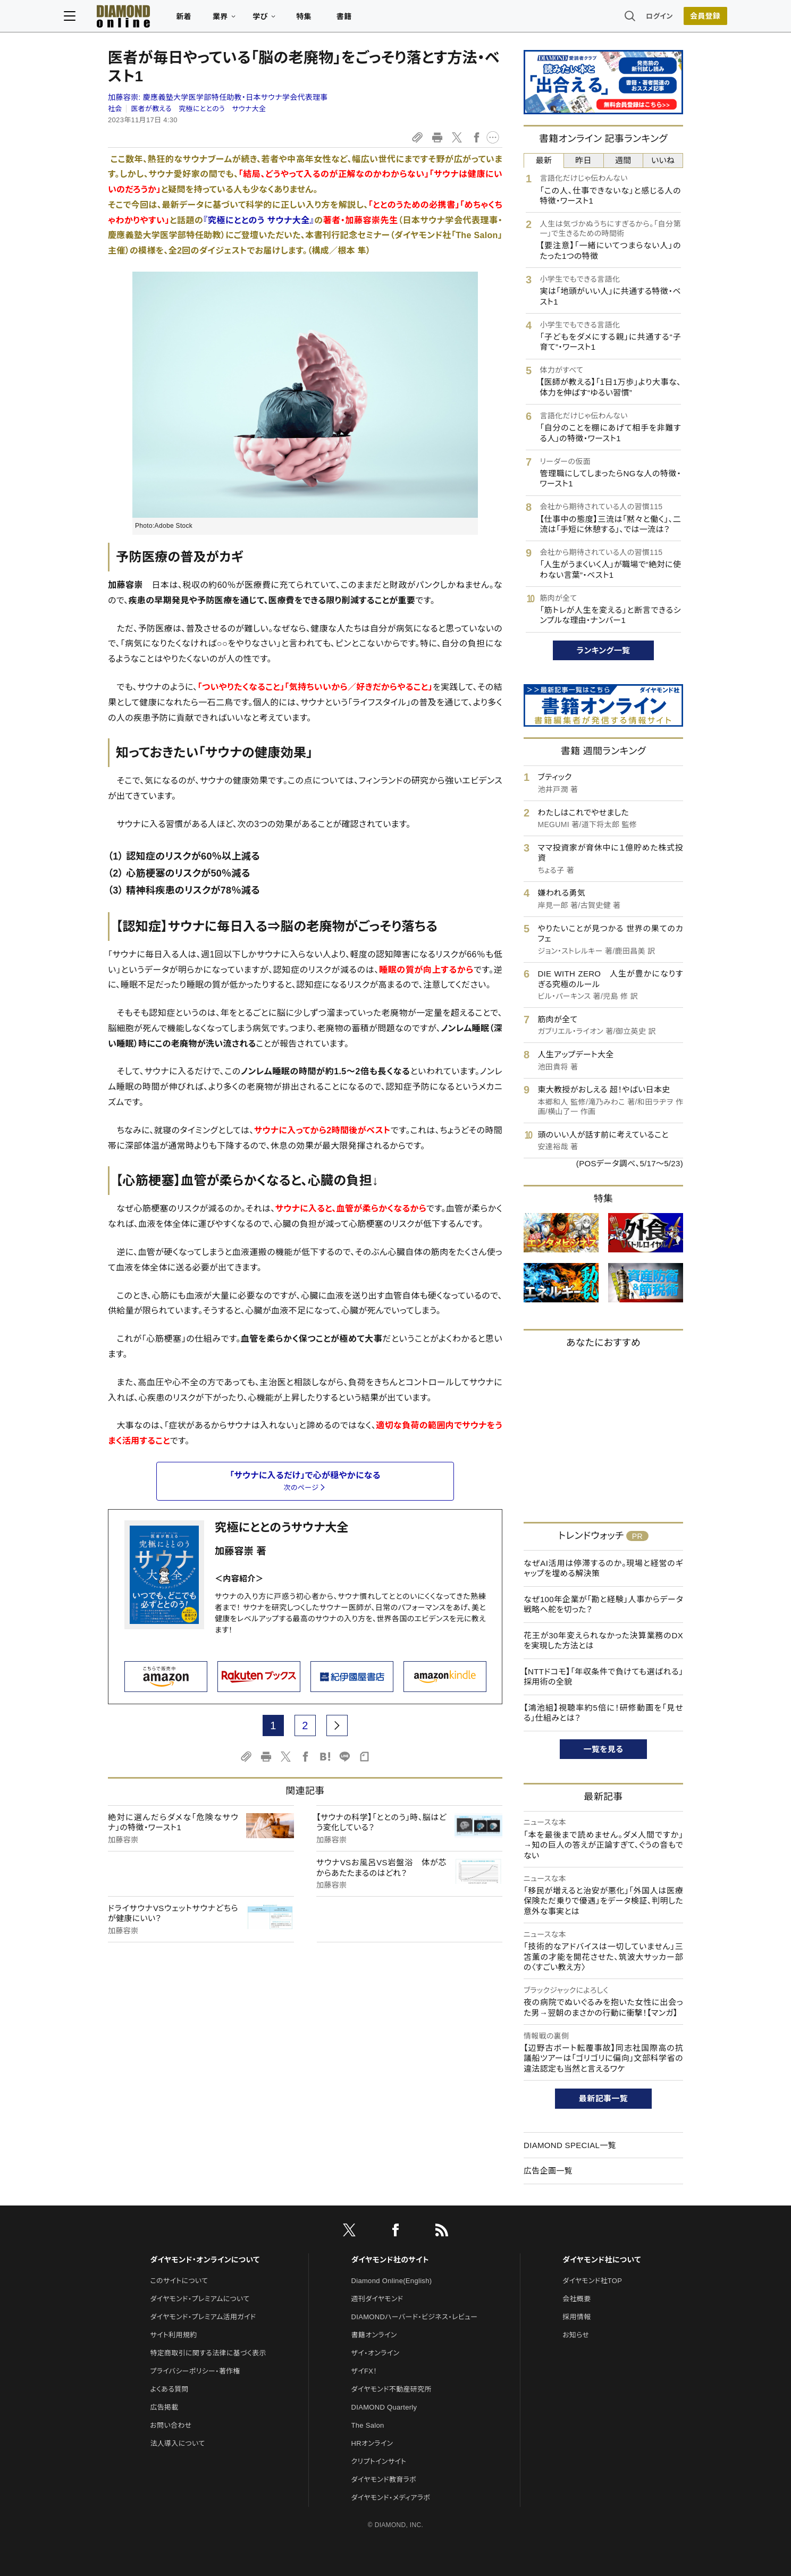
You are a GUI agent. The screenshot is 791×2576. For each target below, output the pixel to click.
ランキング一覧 (603, 650)
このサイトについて (179, 2281)
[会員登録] (661, 19)
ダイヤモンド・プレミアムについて (199, 2299)
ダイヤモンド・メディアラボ (391, 2498)
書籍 (388, 19)
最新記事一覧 (603, 2098)
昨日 (583, 160)
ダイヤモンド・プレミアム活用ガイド (203, 2317)
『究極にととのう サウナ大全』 (258, 220)
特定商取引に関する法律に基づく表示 (208, 2353)
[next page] (337, 1725)
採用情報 (576, 2317)
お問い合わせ (170, 2425)
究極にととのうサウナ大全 (282, 1527)
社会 (115, 109)
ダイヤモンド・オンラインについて (204, 2259)
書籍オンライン (374, 2335)
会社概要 (576, 2299)
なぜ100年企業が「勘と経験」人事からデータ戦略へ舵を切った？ (603, 1604)
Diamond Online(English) (391, 2281)
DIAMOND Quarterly (384, 2407)
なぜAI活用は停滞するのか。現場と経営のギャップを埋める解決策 (603, 1568)
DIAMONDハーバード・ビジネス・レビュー (414, 2317)
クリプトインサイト (379, 2461)
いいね (663, 160)
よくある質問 (169, 2389)
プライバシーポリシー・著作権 (195, 2371)
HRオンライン (372, 2443)
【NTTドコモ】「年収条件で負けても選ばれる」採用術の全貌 (603, 1677)
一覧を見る (604, 1749)
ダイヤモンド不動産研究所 (391, 2389)
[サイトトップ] (157, 18)
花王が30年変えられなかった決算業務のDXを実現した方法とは (603, 1641)
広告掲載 (164, 2407)
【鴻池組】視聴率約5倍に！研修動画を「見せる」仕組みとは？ (603, 1713)
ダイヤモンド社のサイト (390, 2259)
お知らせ (575, 2335)
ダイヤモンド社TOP (592, 2281)
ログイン (615, 18)
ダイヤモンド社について (601, 2259)
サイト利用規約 (173, 2335)
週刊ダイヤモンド (377, 2299)
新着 (227, 19)
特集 (348, 19)
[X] (349, 2232)
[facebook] (395, 2232)
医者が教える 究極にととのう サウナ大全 (198, 109)
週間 (623, 160)
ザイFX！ (364, 2371)
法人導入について (177, 2443)
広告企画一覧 (548, 2170)
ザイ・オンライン (375, 2353)
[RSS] (442, 2232)
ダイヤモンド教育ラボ (383, 2480)
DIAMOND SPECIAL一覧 (570, 2145)
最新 (544, 160)
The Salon (367, 2425)
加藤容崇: (218, 97)
